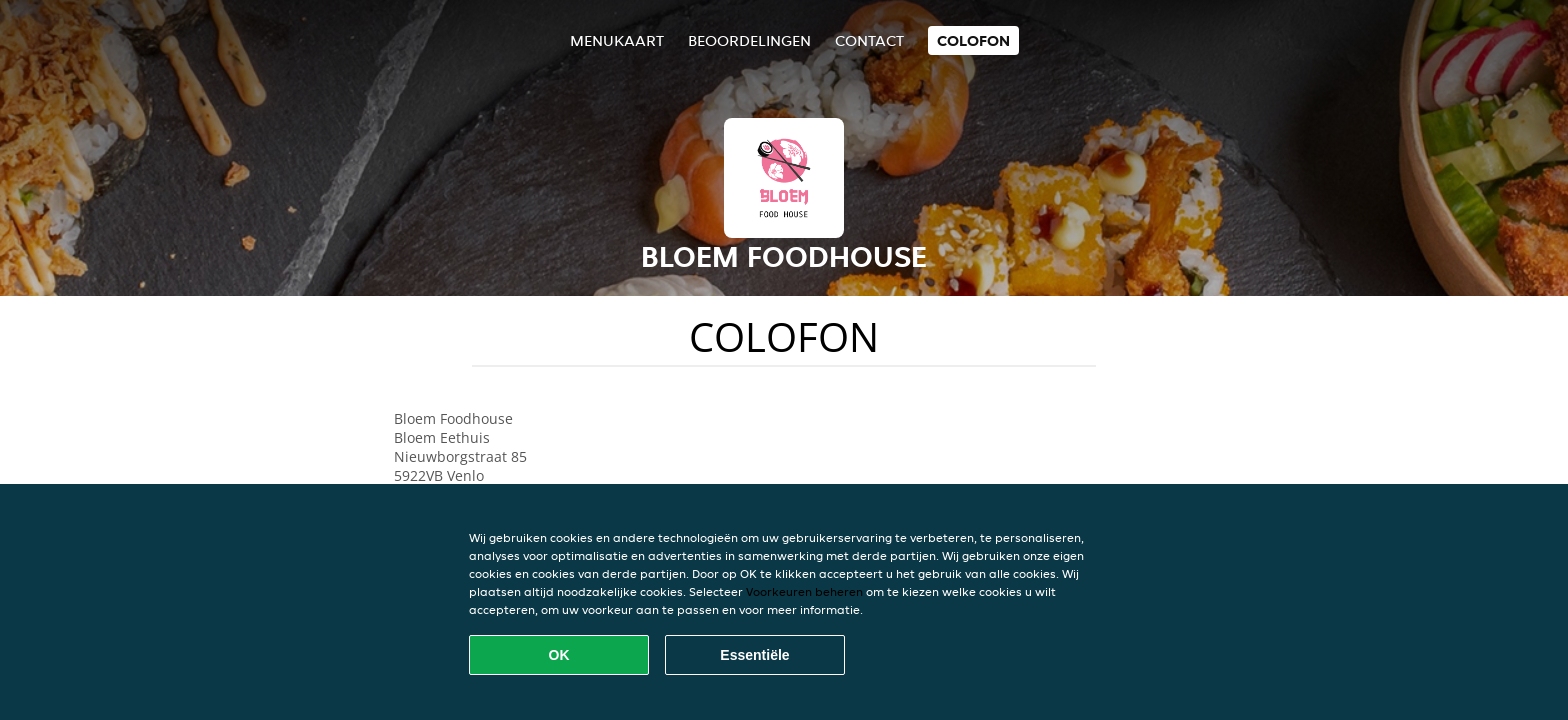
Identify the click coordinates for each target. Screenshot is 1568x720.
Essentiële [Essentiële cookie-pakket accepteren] (754, 655)
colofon (973, 40)
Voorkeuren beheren (804, 591)
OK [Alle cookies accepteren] (559, 655)
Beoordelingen (749, 40)
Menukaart (617, 40)
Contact (869, 40)
